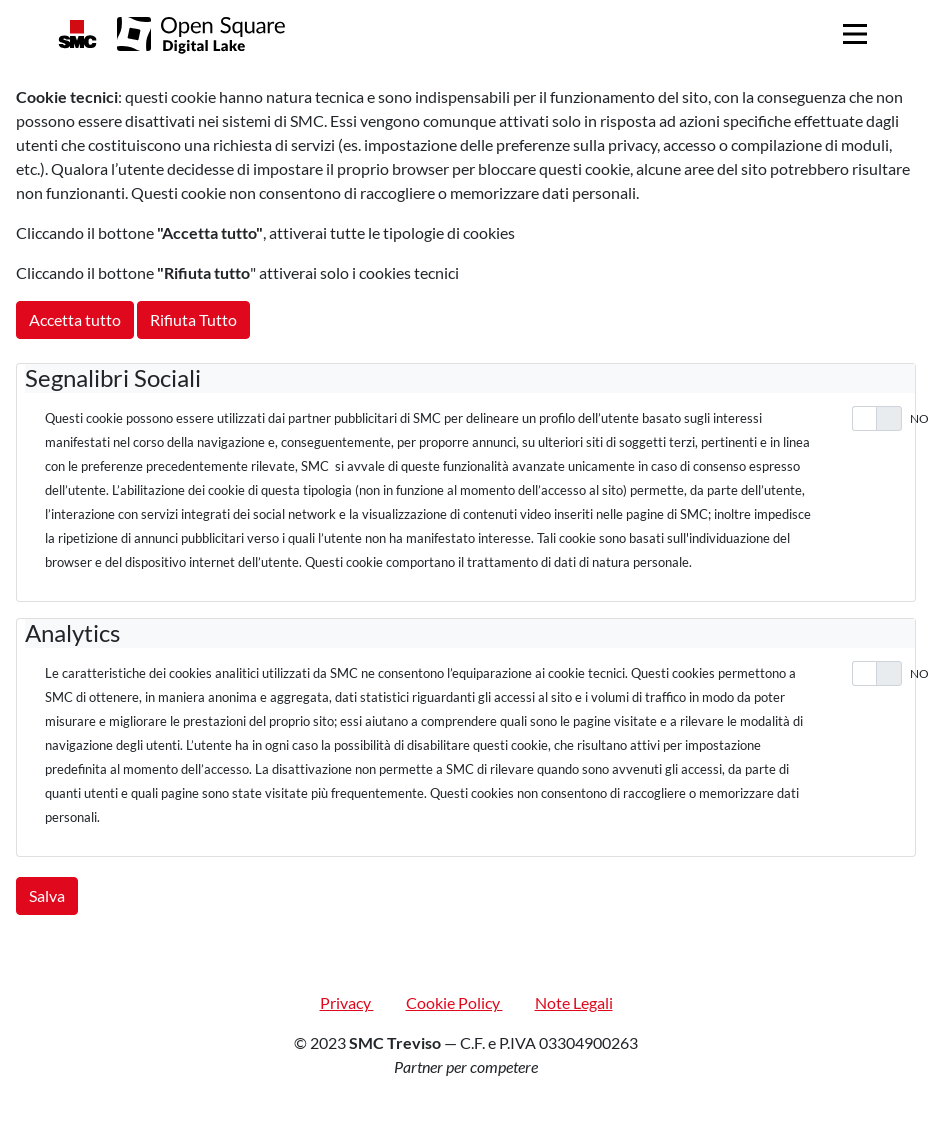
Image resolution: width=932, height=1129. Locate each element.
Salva (47, 895)
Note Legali (574, 1002)
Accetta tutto (75, 319)
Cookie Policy (454, 1002)
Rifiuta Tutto (193, 319)
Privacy (347, 1002)
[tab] (470, 378)
